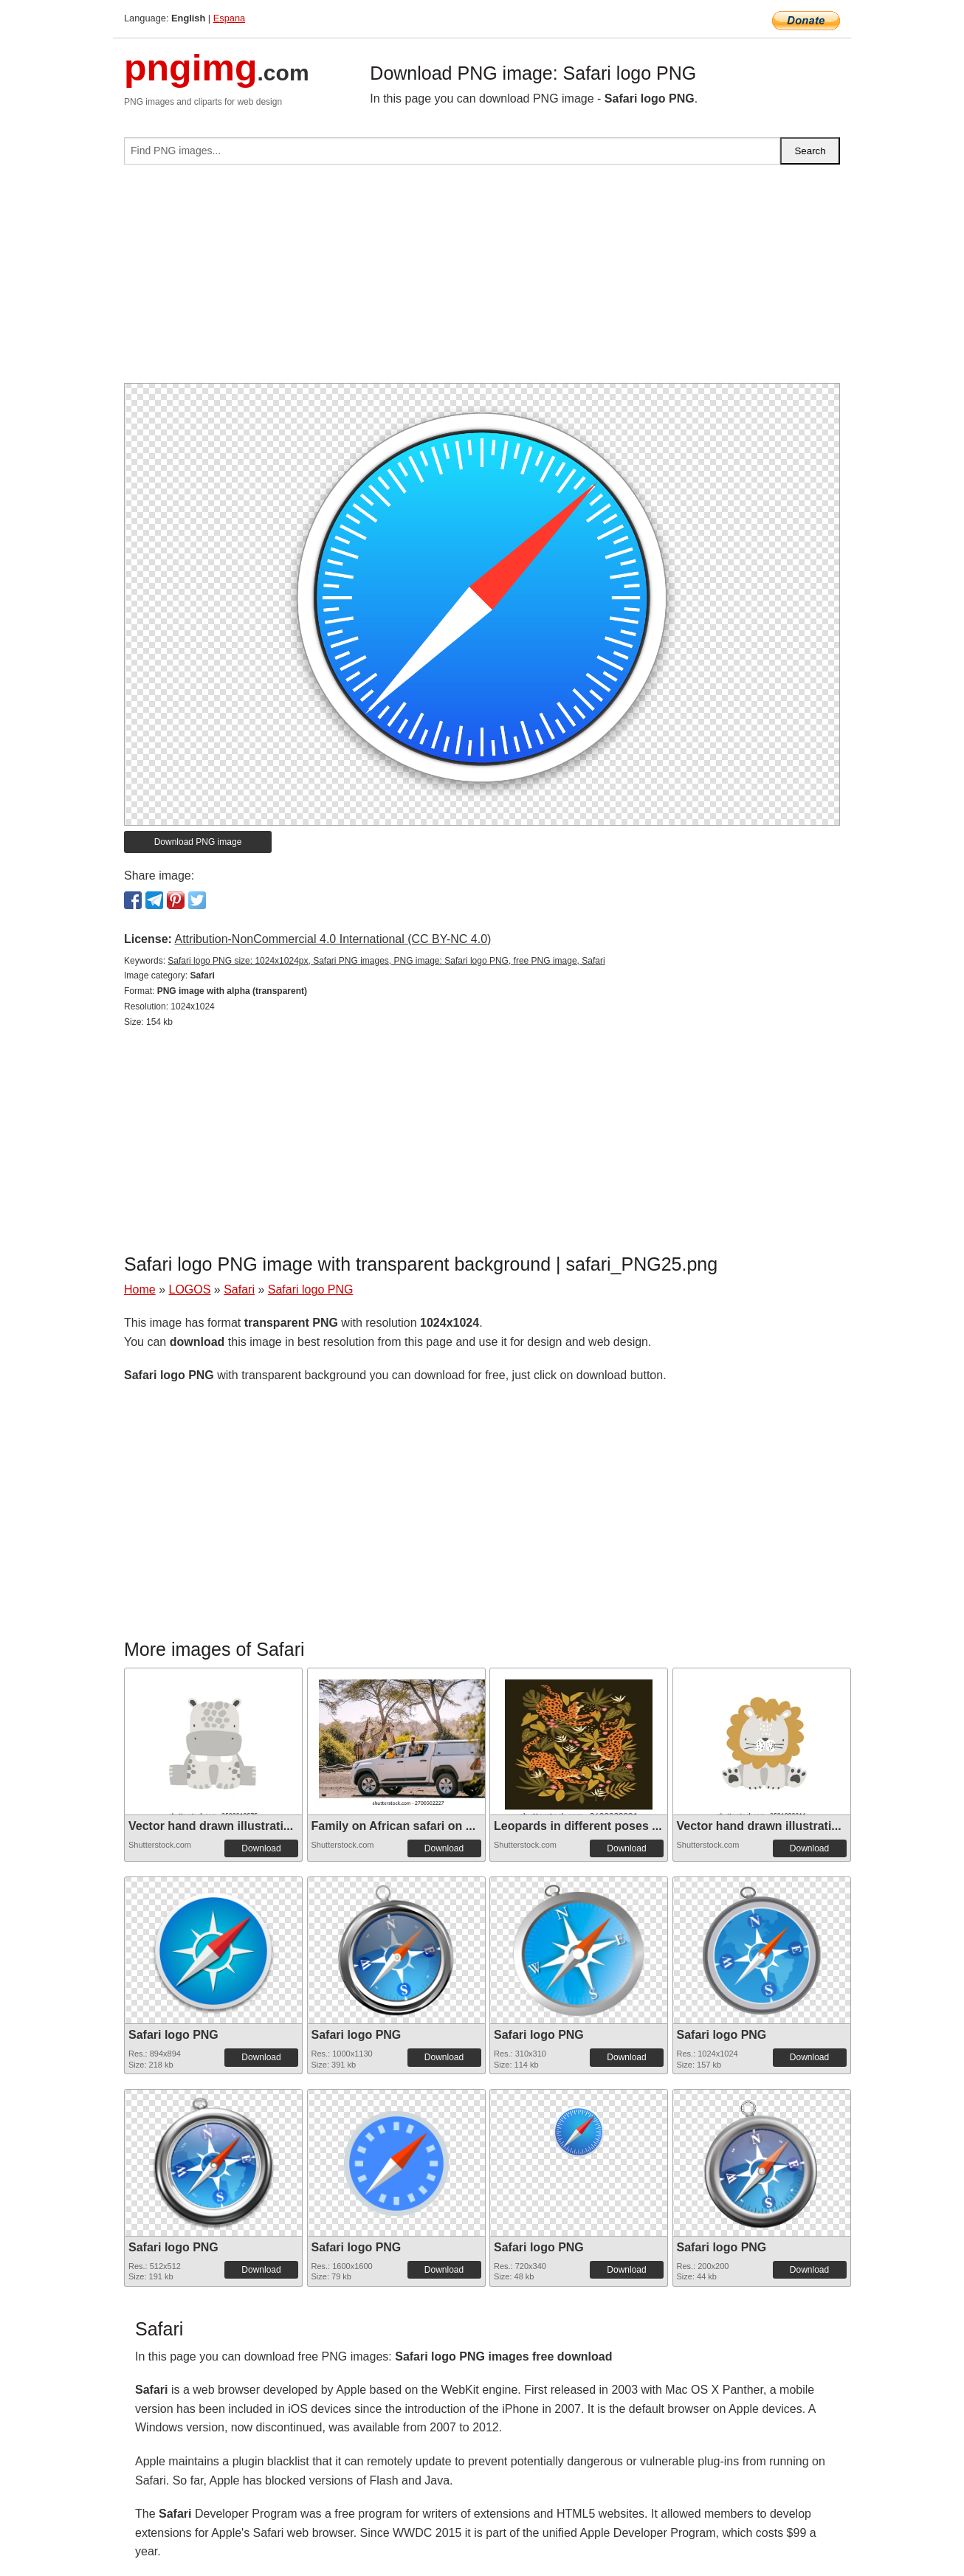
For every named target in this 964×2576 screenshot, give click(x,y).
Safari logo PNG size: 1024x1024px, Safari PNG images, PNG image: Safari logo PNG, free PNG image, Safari (386, 961)
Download (260, 1848)
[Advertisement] (482, 279)
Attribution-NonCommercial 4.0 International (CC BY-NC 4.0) (332, 939)
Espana (229, 18)
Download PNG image (198, 842)
